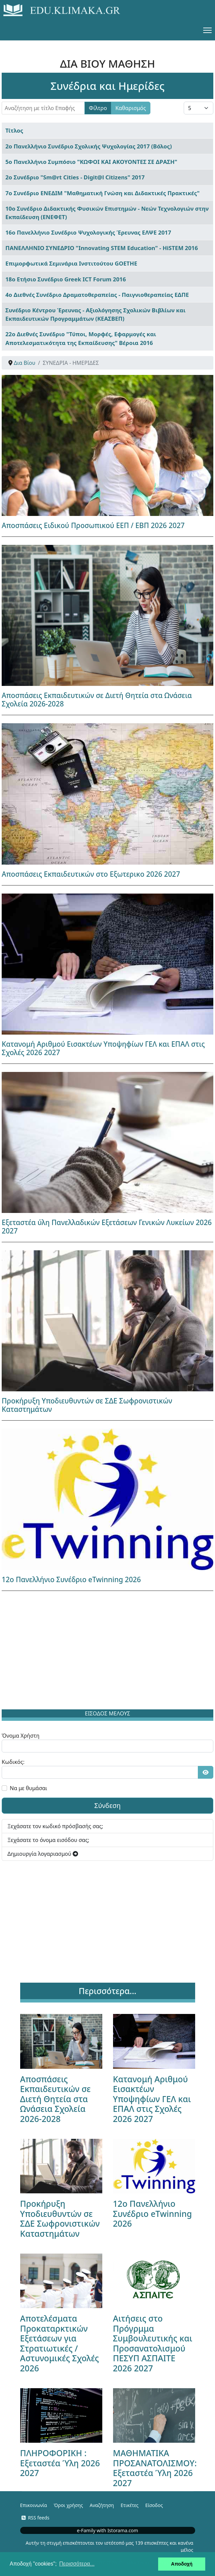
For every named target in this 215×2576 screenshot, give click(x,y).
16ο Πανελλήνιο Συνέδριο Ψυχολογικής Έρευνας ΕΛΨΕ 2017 (88, 232)
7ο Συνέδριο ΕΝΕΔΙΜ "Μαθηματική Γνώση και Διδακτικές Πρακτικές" (102, 193)
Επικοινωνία (33, 2505)
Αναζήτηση (102, 2505)
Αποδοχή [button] (181, 2564)
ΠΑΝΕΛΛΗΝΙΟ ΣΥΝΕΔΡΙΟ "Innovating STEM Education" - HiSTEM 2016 (101, 248)
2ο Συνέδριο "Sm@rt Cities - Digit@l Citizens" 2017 (75, 177)
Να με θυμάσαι (28, 1788)
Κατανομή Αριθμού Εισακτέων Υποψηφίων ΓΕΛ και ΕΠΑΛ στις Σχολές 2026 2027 (103, 1048)
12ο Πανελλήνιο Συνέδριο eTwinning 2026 (71, 1579)
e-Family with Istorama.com (107, 2530)
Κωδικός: (13, 1762)
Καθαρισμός (130, 108)
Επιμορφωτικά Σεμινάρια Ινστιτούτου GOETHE (71, 263)
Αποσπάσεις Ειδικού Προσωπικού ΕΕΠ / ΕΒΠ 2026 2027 (93, 525)
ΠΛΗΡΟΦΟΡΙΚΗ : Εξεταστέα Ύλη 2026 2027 (60, 2462)
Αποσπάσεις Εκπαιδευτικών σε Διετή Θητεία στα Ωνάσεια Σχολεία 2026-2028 (97, 699)
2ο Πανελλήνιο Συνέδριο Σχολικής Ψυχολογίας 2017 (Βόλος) (88, 146)
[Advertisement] (107, 1651)
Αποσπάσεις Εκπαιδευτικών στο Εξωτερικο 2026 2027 (91, 874)
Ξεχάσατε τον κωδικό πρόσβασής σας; (55, 1826)
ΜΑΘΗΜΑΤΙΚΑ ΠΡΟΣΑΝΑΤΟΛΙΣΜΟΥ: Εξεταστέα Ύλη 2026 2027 (155, 2467)
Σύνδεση (107, 1805)
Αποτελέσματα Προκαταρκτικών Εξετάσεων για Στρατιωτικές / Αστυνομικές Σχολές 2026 (59, 2343)
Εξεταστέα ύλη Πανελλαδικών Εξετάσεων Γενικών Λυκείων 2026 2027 (107, 1226)
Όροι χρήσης (68, 2505)
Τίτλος (14, 130)
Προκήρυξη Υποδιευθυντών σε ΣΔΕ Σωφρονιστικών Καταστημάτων (87, 1405)
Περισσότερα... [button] (77, 2564)
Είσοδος (154, 2505)
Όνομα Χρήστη (20, 1735)
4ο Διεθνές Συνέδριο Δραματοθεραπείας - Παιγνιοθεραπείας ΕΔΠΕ (97, 295)
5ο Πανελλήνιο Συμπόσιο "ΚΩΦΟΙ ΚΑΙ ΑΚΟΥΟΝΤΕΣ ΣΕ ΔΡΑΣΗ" (91, 162)
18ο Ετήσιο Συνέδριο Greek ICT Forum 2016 (65, 279)
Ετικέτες (129, 2505)
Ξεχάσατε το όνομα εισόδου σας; (48, 1840)
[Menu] (207, 30)
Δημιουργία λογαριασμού (42, 1853)
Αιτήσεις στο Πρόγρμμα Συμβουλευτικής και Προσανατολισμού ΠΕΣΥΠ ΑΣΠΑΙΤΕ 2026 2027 (152, 2343)
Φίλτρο (98, 108)
